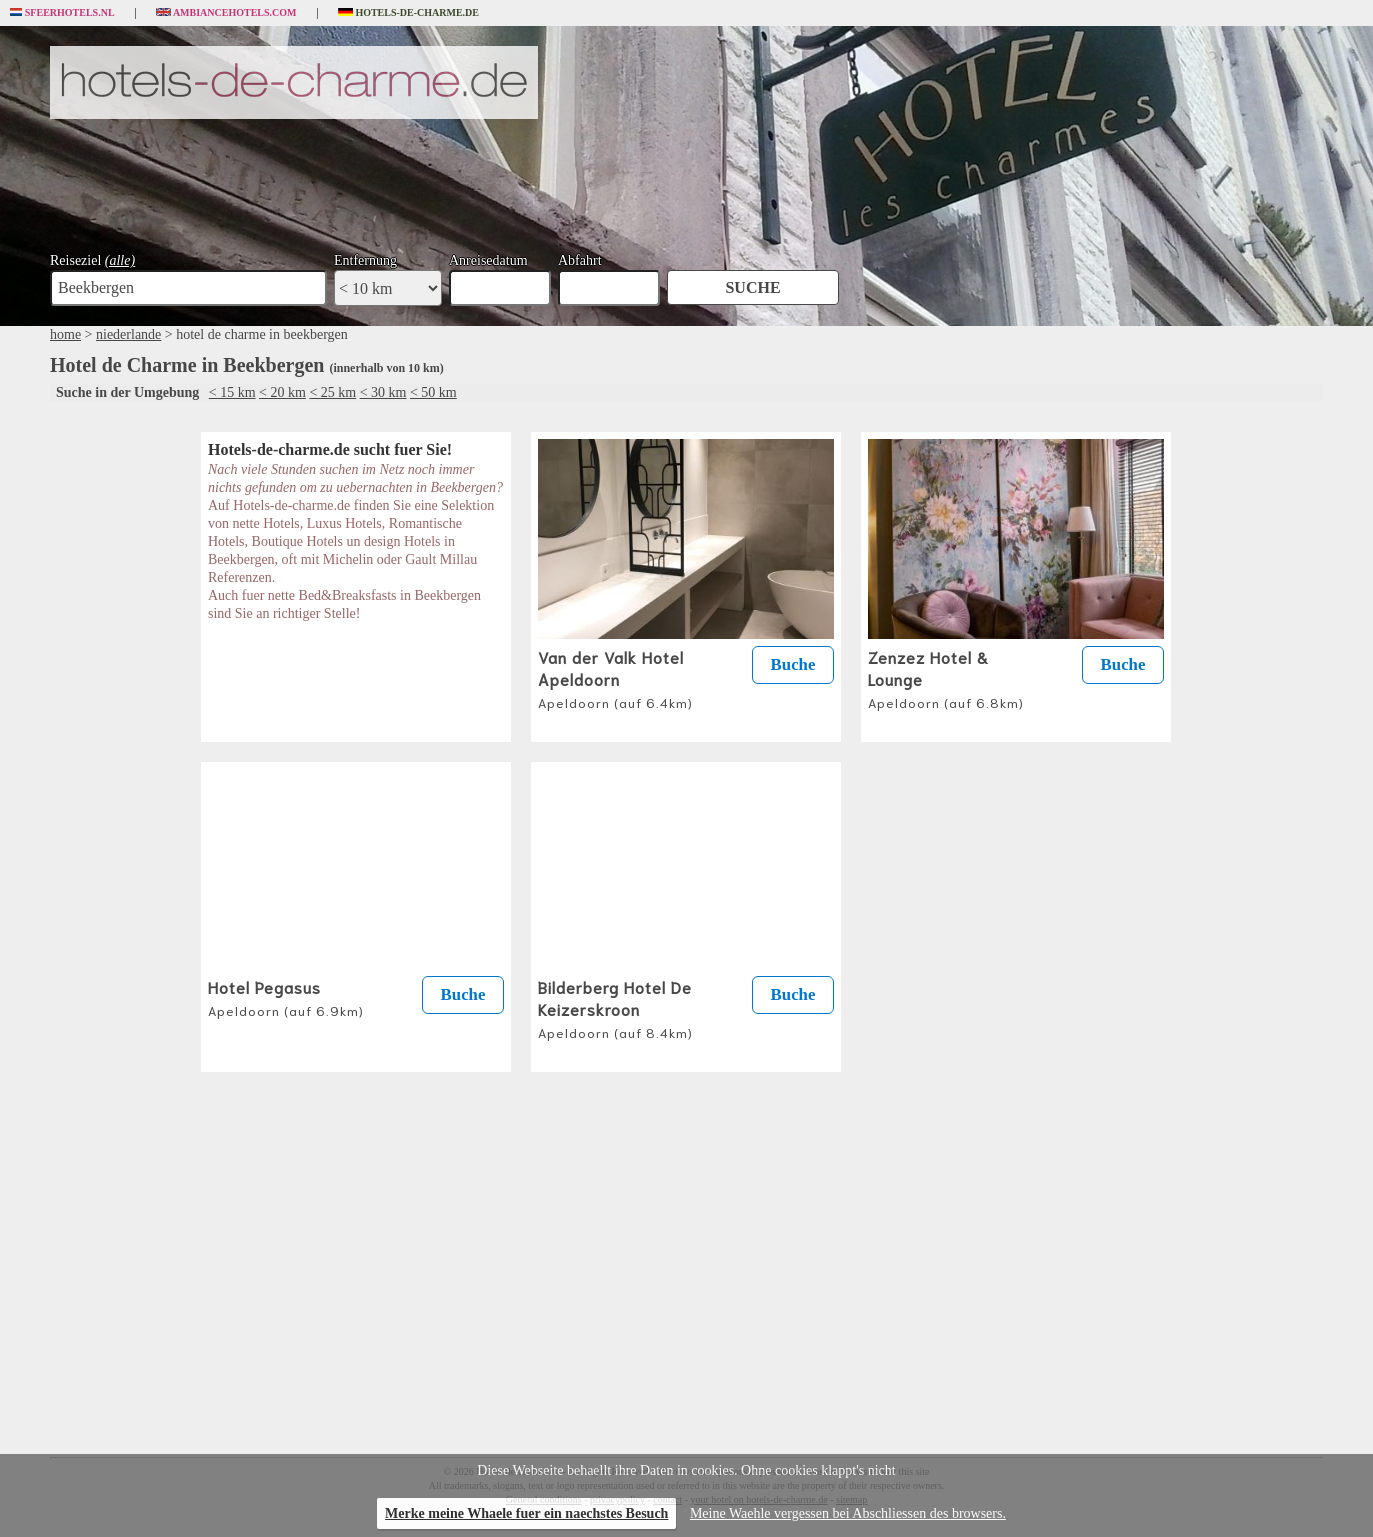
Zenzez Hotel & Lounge (946, 678)
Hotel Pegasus (286, 997)
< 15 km (232, 392)
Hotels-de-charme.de (409, 13)
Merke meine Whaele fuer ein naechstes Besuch (526, 1513)
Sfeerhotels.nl (62, 13)
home (65, 334)
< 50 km (433, 392)
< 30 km (383, 392)
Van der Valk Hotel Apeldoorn (615, 678)
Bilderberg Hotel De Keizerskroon (615, 1008)
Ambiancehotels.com (226, 13)
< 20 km (282, 392)
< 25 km (332, 392)
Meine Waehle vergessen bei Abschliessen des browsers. (848, 1513)
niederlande (128, 334)
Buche (793, 664)
